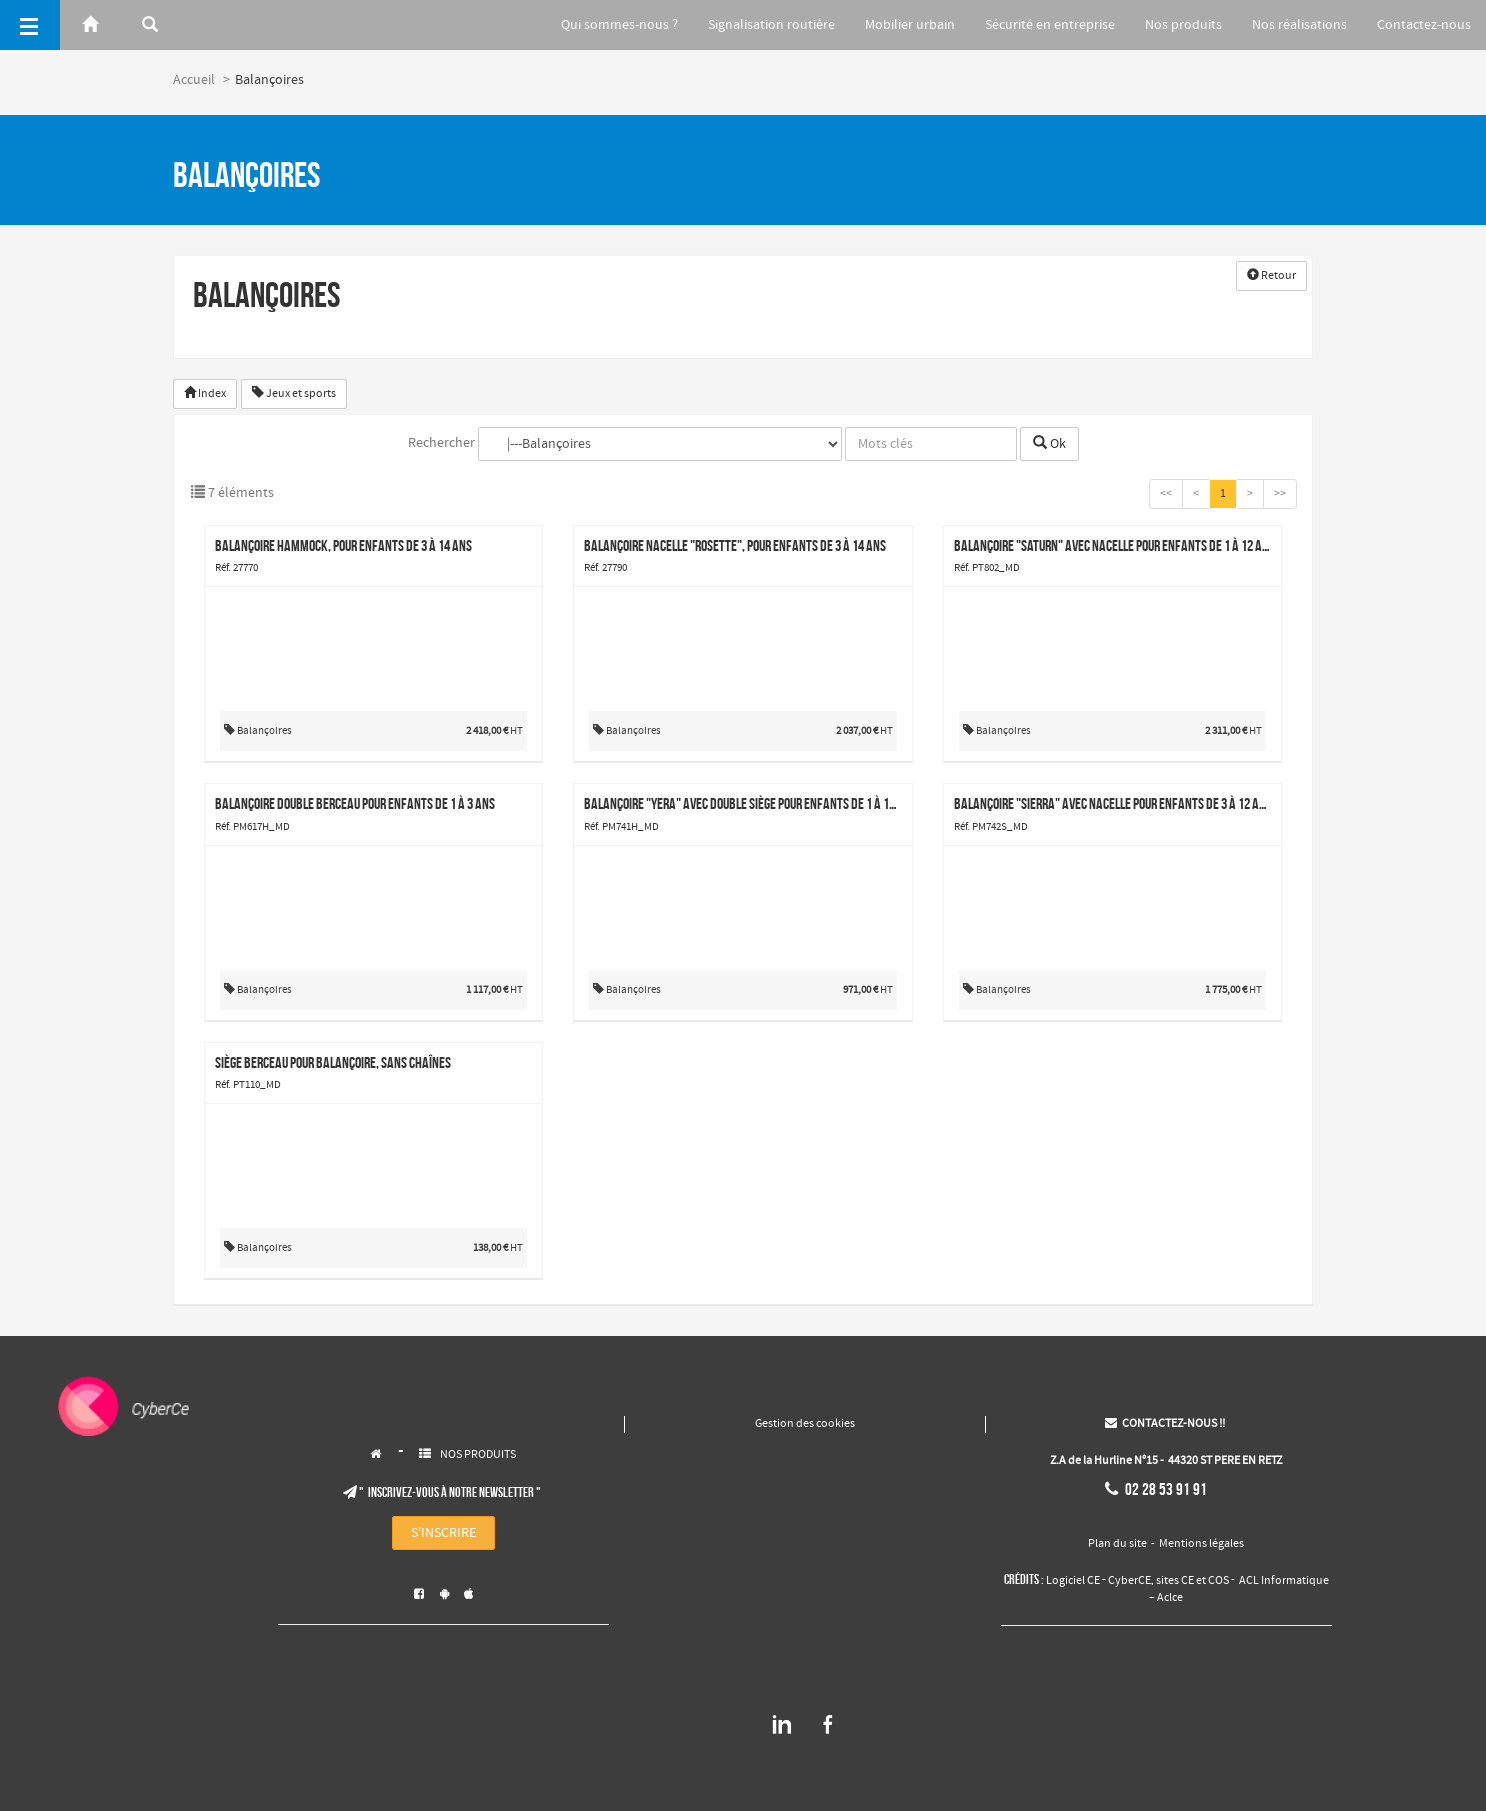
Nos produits (1177, 25)
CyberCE (1129, 1581)
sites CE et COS (1192, 1581)
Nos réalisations (1296, 25)
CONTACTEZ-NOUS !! (1165, 1424)
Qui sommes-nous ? (601, 25)
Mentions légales (1201, 1544)
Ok (1049, 444)
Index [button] (205, 394)
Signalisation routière (756, 25)
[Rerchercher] (150, 25)
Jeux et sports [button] (294, 394)
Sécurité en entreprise (1041, 25)
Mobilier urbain (898, 25)
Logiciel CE (1073, 1581)
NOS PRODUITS (478, 1455)
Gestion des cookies (805, 1424)
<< (1166, 494)
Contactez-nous (1424, 25)
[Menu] (30, 25)
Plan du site (1117, 1544)
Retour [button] (1271, 276)
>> (1280, 494)
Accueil (194, 80)
